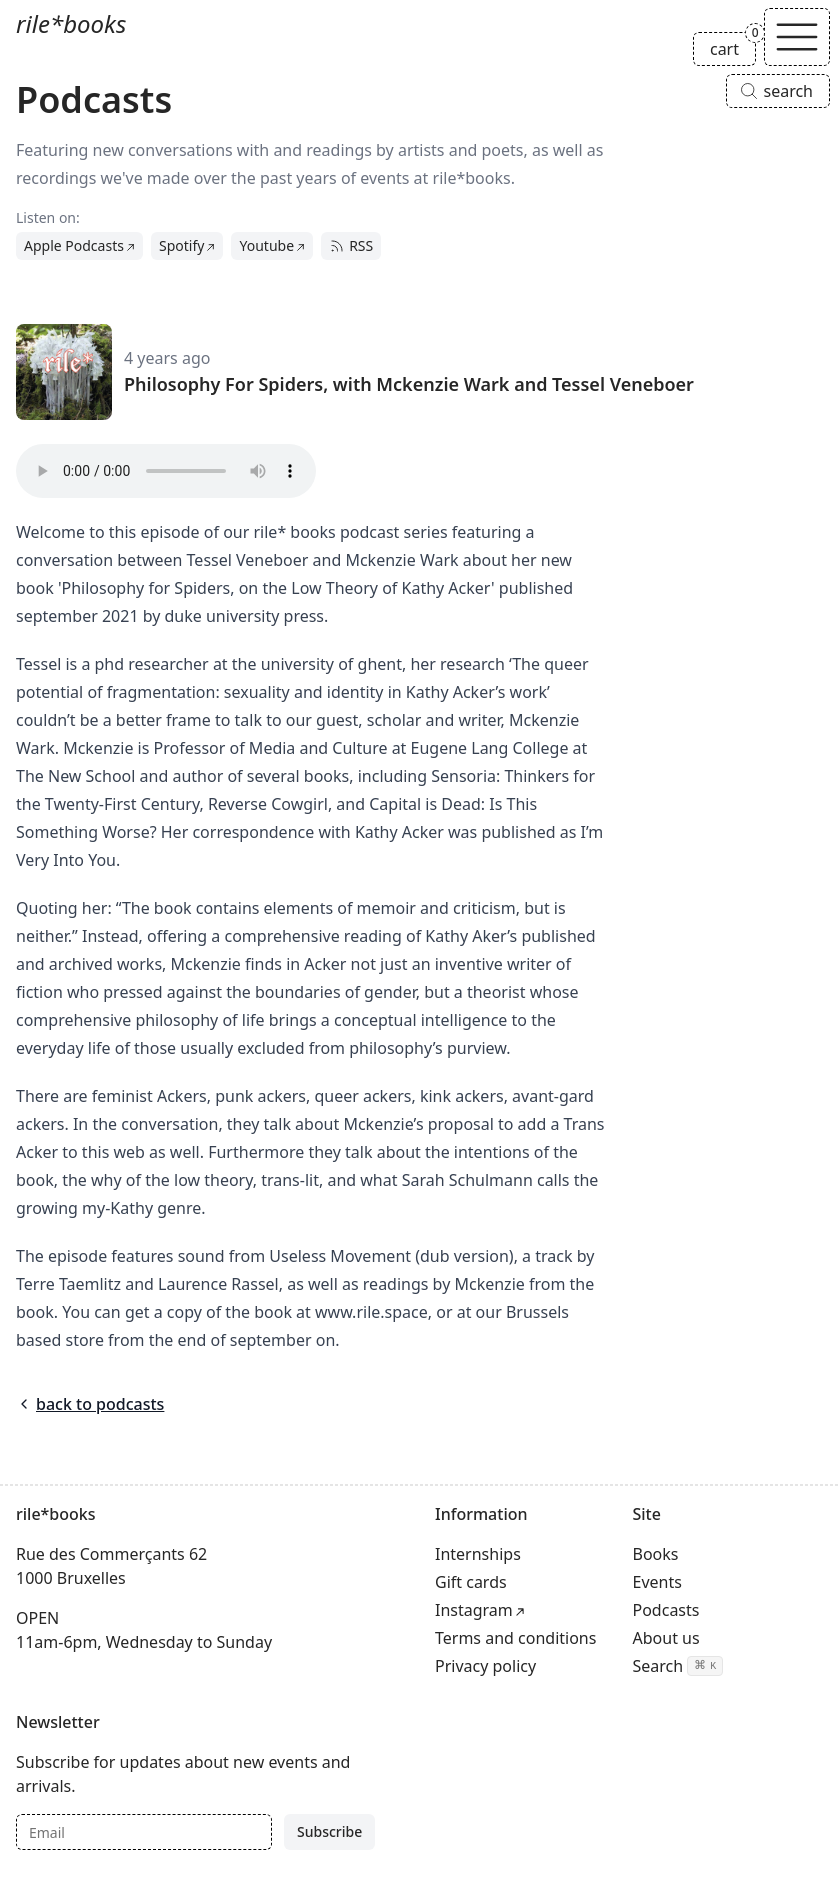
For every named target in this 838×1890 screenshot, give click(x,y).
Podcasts (666, 1610)
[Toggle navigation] (797, 37)
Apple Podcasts (74, 245)
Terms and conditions (515, 1638)
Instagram (474, 1610)
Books (656, 1554)
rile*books (71, 23)
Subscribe (329, 1831)
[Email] (144, 1832)
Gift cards (471, 1582)
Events (657, 1582)
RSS (351, 245)
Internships (478, 1554)
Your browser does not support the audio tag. (166, 471)
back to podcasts (90, 1404)
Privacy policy (485, 1666)
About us (666, 1638)
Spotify (181, 245)
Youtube (266, 245)
